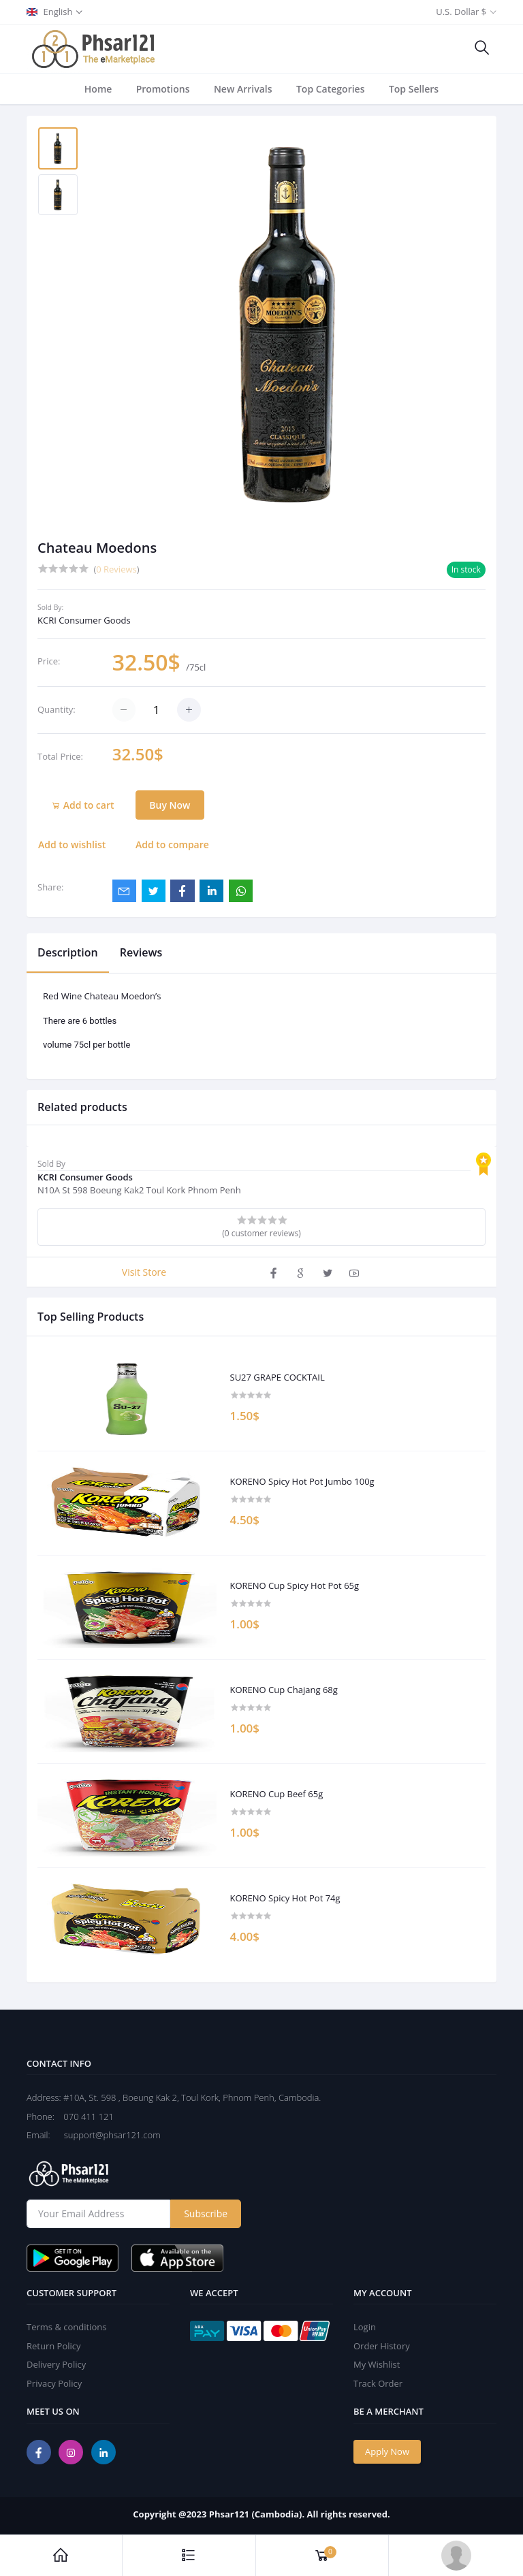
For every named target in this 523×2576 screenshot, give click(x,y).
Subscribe (205, 2213)
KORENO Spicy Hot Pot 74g (285, 1898)
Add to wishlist (72, 844)
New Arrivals (243, 88)
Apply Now (387, 2451)
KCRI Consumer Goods (84, 620)
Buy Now (169, 805)
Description (67, 952)
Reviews (141, 952)
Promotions (163, 88)
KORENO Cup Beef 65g (276, 1794)
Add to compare (172, 844)
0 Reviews (116, 569)
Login (364, 2327)
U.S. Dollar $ (461, 11)
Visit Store (144, 1272)
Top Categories (330, 88)
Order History (381, 2346)
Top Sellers (414, 88)
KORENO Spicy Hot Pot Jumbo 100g (302, 1482)
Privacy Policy (54, 2383)
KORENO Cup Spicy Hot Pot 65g (295, 1586)
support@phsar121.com (106, 2135)
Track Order (377, 2383)
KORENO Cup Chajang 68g (284, 1690)
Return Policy (54, 2346)
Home (98, 88)
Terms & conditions (66, 2327)
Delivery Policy (56, 2364)
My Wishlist (376, 2364)
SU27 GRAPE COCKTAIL (277, 1377)
